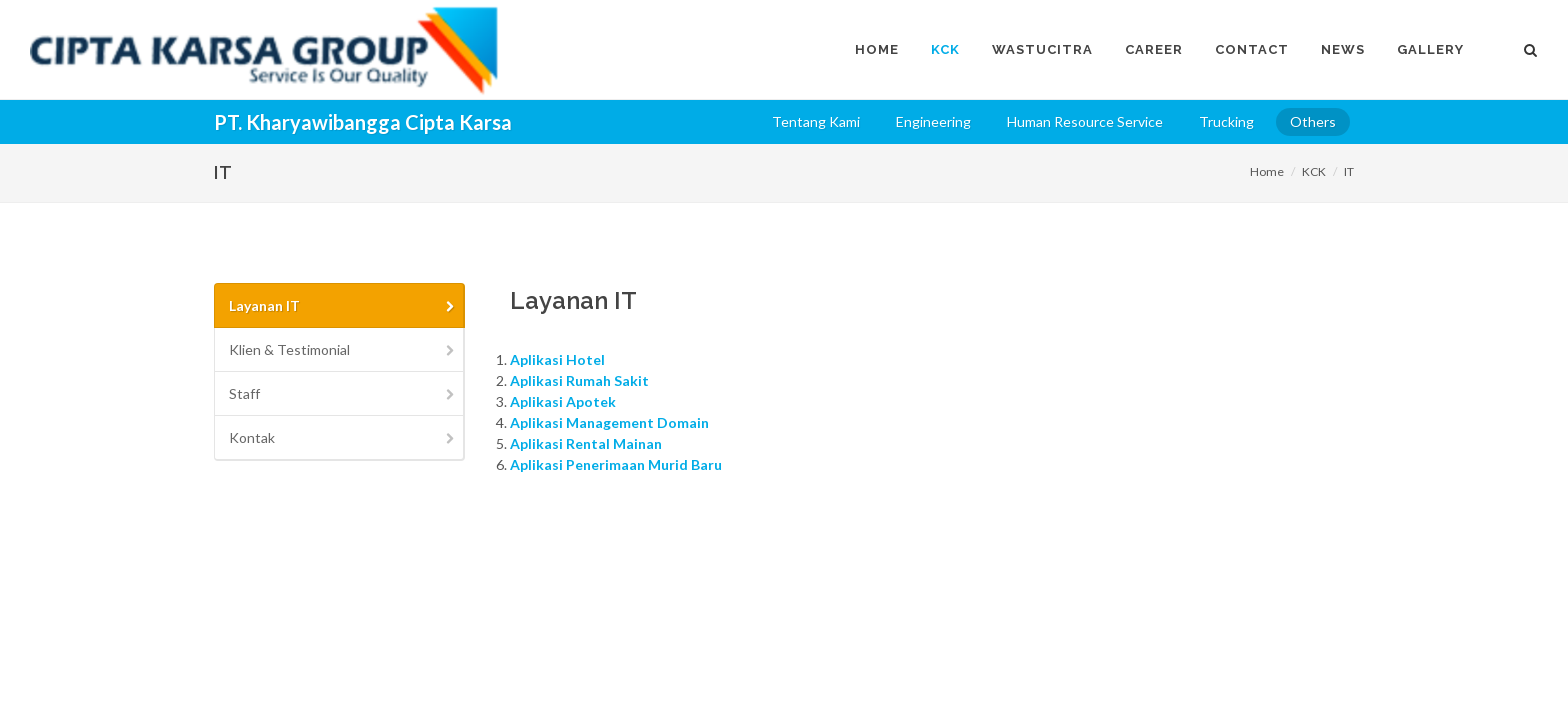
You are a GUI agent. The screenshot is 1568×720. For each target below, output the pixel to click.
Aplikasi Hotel (557, 359)
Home (1267, 171)
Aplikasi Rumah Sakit (579, 380)
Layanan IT (343, 305)
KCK (1314, 171)
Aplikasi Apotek (563, 401)
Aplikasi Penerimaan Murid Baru (616, 464)
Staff (343, 393)
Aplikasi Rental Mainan (586, 443)
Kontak (343, 437)
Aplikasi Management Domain (609, 422)
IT (1349, 171)
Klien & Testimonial (343, 349)
